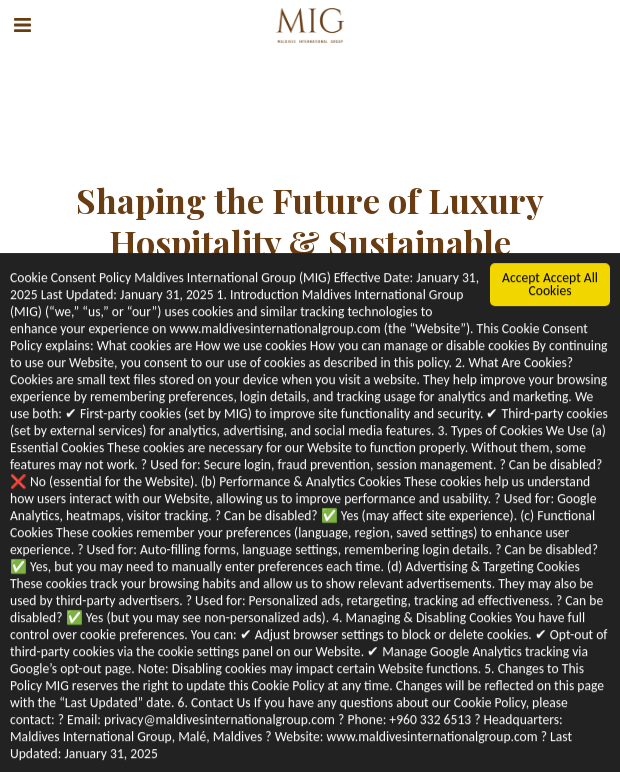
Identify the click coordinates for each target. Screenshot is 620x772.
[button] (22, 24)
